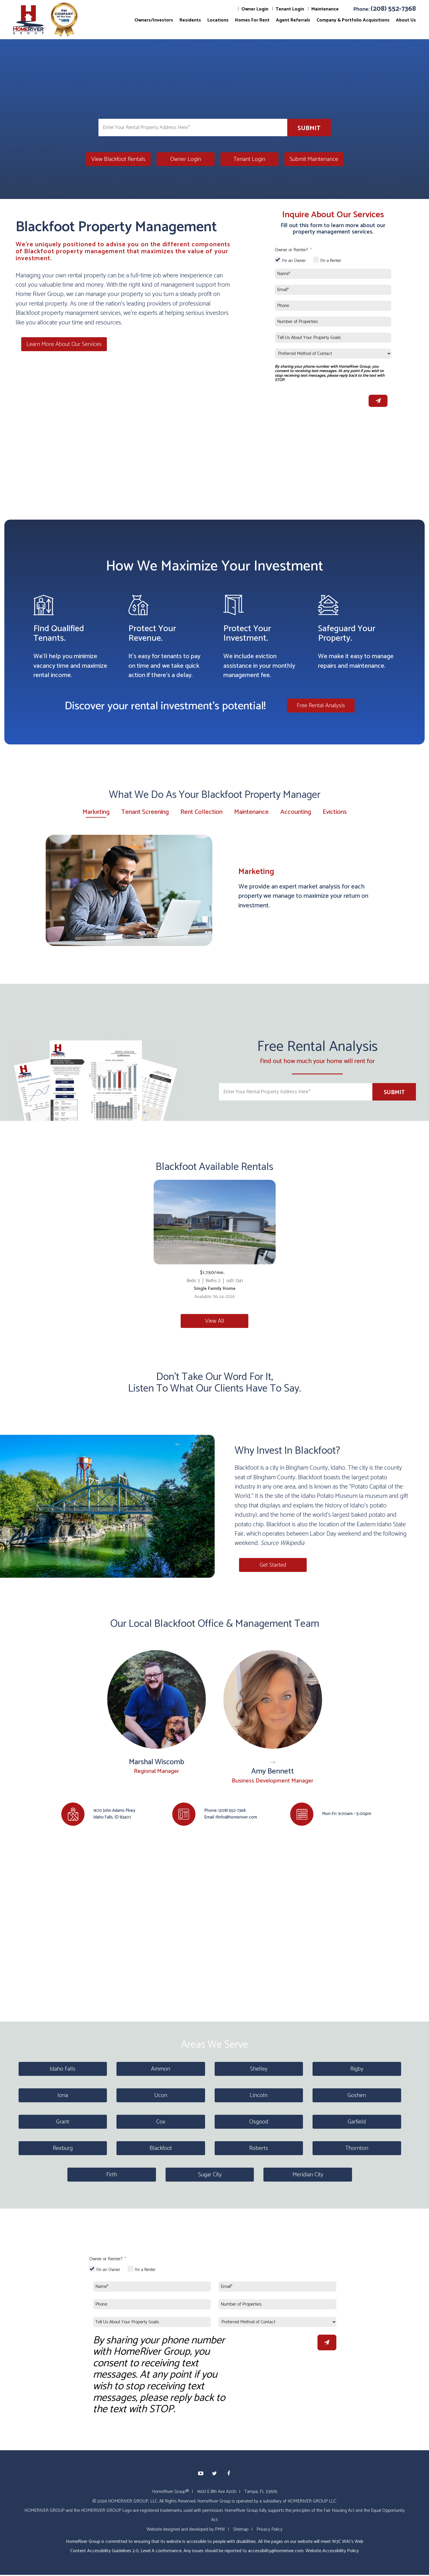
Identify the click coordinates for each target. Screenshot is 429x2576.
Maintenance (325, 9)
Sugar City (210, 2175)
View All (214, 1321)
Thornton (356, 2148)
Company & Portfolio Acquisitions (353, 20)
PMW (220, 2529)
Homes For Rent (252, 20)
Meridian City (307, 2175)
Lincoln (259, 2095)
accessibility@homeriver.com (276, 2551)
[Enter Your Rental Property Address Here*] (192, 127)
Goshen (356, 2095)
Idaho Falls (63, 2069)
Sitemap (240, 2529)
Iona (63, 2095)
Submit (308, 128)
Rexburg (63, 2148)
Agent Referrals (293, 20)
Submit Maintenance (314, 159)
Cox (160, 2122)
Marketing (96, 812)
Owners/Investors (153, 20)
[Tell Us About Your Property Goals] (333, 338)
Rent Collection (201, 812)
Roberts (258, 2148)
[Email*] (333, 290)
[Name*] (333, 274)
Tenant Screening (145, 812)
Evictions (335, 812)
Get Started (268, 1564)
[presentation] (319, 399)
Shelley (259, 2069)
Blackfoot (161, 2148)
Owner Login (254, 9)
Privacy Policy (269, 2529)
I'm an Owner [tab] (294, 260)
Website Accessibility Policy (332, 2551)
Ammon (160, 2069)
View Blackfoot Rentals (118, 159)
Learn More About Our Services (58, 343)
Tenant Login (290, 9)
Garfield (357, 2122)
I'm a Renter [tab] (330, 260)
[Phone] (333, 306)
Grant (62, 2122)
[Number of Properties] (333, 322)
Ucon (160, 2095)
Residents (190, 20)
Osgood (258, 2122)
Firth (111, 2175)
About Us (406, 20)
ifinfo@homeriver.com (236, 1817)
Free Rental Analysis (321, 705)
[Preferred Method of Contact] (333, 354)
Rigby (356, 2069)
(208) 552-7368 (393, 9)
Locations (218, 20)
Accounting (295, 812)
